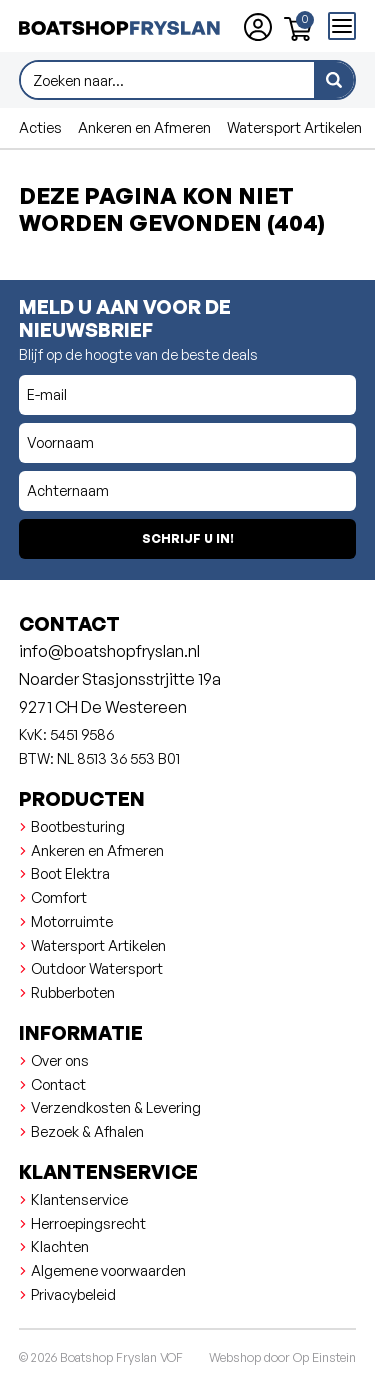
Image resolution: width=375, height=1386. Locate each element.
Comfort (59, 897)
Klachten (60, 1246)
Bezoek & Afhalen (87, 1131)
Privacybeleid (73, 1294)
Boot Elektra (70, 873)
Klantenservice (79, 1199)
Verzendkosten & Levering (116, 1107)
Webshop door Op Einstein (282, 1357)
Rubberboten (73, 992)
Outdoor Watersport (97, 968)
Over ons (60, 1060)
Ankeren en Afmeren (144, 127)
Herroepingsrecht (88, 1223)
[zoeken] (334, 80)
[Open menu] (342, 26)
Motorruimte (72, 921)
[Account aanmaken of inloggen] (258, 27)
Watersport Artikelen (294, 127)
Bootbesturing (78, 826)
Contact (58, 1084)
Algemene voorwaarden (108, 1270)
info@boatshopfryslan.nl (109, 651)
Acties (40, 127)
